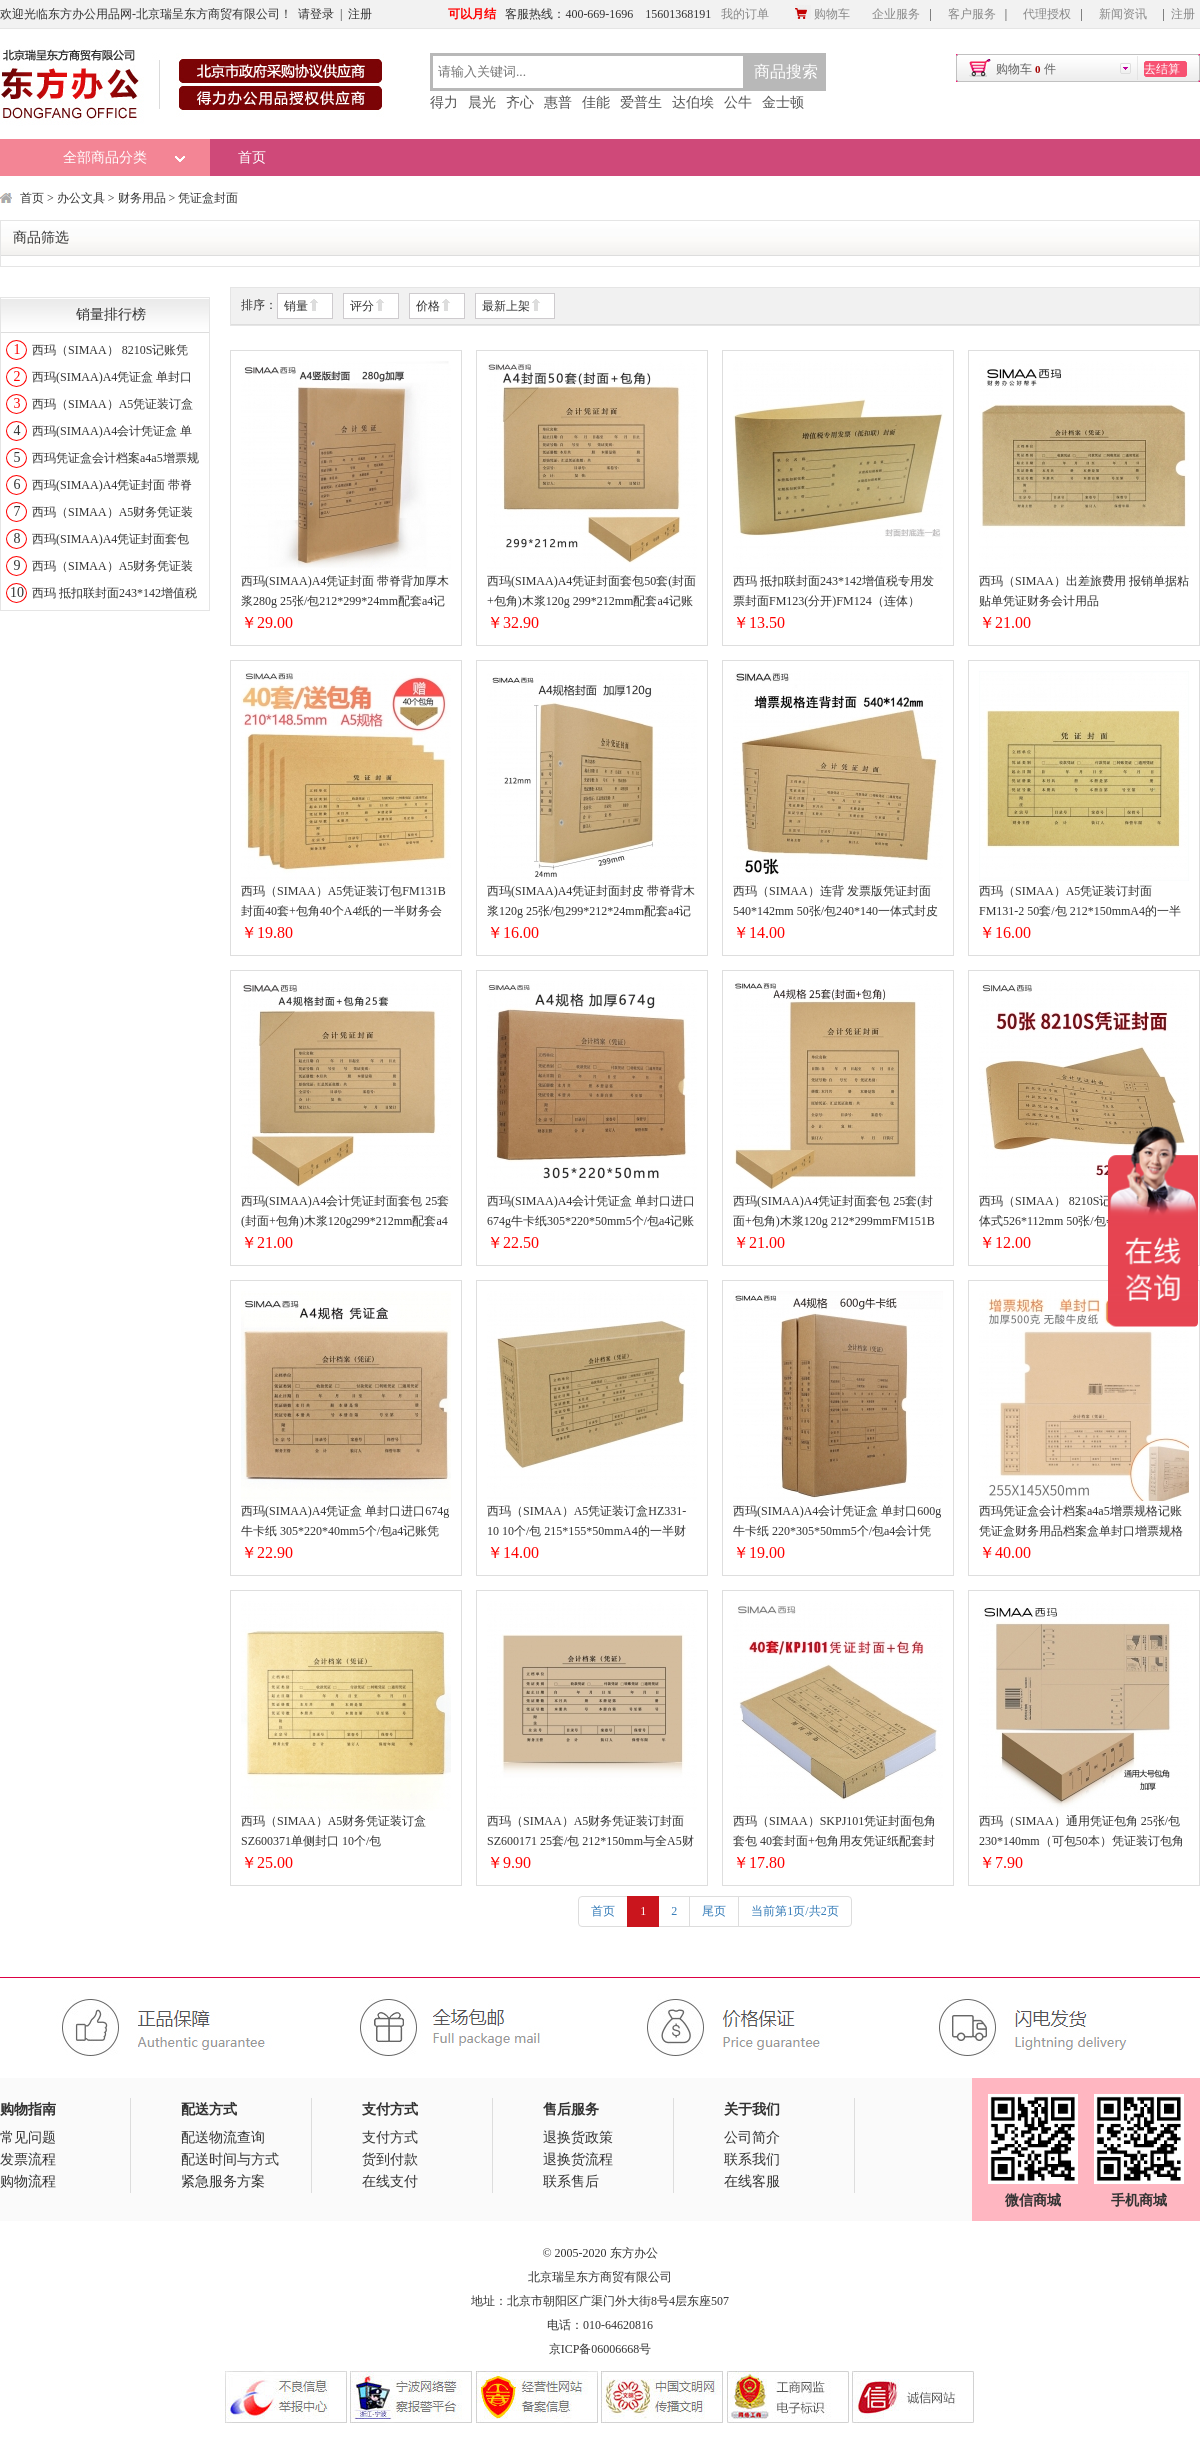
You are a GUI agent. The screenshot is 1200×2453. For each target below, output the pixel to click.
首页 (252, 157)
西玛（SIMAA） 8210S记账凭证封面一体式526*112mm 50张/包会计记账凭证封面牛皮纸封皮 (1081, 1212)
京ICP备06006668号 (600, 2349)
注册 (360, 14)
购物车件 (1026, 69)
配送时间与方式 (230, 2159)
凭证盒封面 (208, 198)
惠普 (558, 102)
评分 (368, 306)
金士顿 (783, 102)
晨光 (482, 102)
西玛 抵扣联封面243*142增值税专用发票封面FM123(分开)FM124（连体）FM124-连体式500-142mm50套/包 (833, 592)
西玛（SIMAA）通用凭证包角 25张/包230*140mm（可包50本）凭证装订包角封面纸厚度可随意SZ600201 (1081, 1832)
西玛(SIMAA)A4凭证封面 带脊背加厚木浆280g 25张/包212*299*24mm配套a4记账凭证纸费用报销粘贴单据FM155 (345, 592)
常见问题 (28, 2137)
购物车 (822, 14)
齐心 (520, 102)
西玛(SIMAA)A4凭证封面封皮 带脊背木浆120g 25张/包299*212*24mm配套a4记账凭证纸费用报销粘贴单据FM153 (591, 902)
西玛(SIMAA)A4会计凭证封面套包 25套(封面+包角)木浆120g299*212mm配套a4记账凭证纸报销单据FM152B (345, 1212)
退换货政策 (578, 2137)
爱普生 (641, 102)
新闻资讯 (1123, 14)
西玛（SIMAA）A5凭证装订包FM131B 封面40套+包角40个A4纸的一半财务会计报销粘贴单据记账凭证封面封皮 (343, 902)
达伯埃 (693, 102)
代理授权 (1047, 14)
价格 (434, 306)
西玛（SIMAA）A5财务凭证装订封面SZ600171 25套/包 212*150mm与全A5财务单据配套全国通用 (590, 1832)
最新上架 (512, 306)
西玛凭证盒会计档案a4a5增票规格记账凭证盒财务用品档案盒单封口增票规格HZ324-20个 (1081, 1522)
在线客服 (752, 2181)
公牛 (738, 102)
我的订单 (745, 14)
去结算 (1162, 69)
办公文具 (81, 198)
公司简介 (752, 2137)
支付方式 (390, 2137)
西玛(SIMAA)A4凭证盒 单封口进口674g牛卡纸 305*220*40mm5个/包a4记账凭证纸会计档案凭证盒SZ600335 (345, 1522)
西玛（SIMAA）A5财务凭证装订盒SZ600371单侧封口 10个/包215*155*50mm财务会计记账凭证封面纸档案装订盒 (340, 1832)
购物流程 (28, 2181)
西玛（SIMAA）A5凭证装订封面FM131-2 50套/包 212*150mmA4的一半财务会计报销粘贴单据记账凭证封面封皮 (1081, 902)
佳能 (596, 102)
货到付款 (390, 2159)
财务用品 (142, 198)
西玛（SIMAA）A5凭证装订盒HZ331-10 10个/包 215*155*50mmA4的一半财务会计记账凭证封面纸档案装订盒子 (586, 1522)
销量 (302, 306)
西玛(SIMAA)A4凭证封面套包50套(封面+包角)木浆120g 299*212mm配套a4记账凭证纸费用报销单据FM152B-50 (591, 592)
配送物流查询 (223, 2137)
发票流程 (28, 2159)
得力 (444, 102)
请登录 (316, 14)
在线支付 (390, 2181)
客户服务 (972, 14)
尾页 (714, 1911)
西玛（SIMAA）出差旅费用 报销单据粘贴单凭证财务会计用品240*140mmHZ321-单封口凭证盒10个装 (1084, 592)
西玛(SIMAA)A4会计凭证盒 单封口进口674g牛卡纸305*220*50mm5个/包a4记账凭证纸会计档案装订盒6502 (591, 1212)
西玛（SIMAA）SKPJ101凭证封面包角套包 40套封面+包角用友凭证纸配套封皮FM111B (834, 1832)
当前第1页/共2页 (794, 1911)
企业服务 (896, 14)
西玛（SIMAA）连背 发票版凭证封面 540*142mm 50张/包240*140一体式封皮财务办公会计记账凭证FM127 (835, 902)
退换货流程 (578, 2159)
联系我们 (752, 2159)
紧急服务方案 (223, 2181)
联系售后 (571, 2181)
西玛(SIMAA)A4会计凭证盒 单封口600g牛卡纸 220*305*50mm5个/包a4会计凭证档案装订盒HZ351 (837, 1522)
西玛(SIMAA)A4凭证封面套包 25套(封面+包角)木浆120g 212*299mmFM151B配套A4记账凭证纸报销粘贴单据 (834, 1212)
